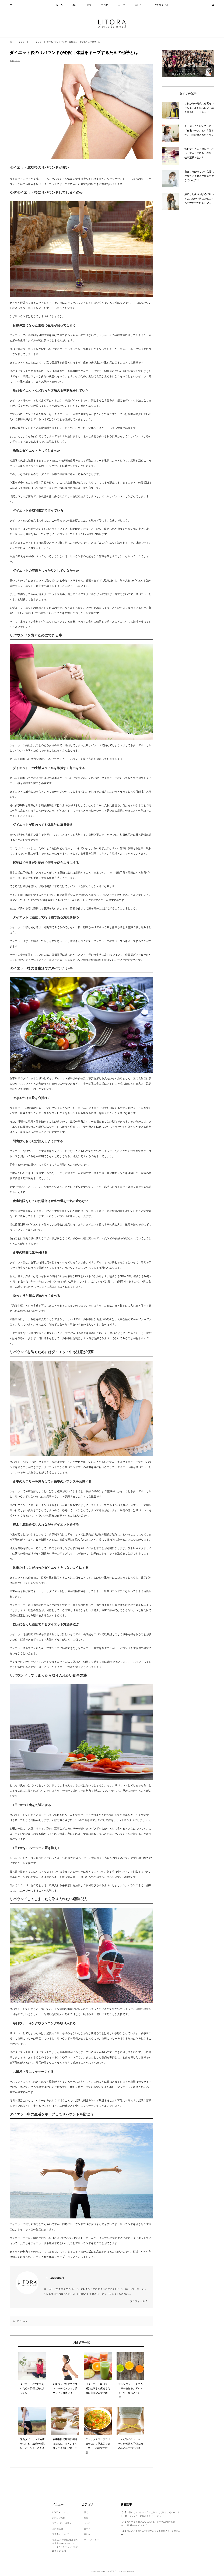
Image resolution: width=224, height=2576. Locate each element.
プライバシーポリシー (62, 2523)
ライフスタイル (160, 5)
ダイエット (22, 2321)
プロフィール (137, 2301)
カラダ (121, 5)
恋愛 (89, 5)
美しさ (138, 5)
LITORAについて (60, 2512)
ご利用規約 (57, 2529)
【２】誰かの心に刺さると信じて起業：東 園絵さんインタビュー (150, 2533)
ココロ (104, 5)
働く (74, 5)
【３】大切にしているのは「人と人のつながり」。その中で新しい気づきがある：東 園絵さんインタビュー (150, 2514)
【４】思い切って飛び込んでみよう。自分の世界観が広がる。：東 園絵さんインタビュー (148, 2523)
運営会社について (60, 2534)
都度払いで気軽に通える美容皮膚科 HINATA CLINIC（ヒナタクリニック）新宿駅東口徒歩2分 (65, 2545)
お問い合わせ (58, 2518)
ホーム (59, 5)
